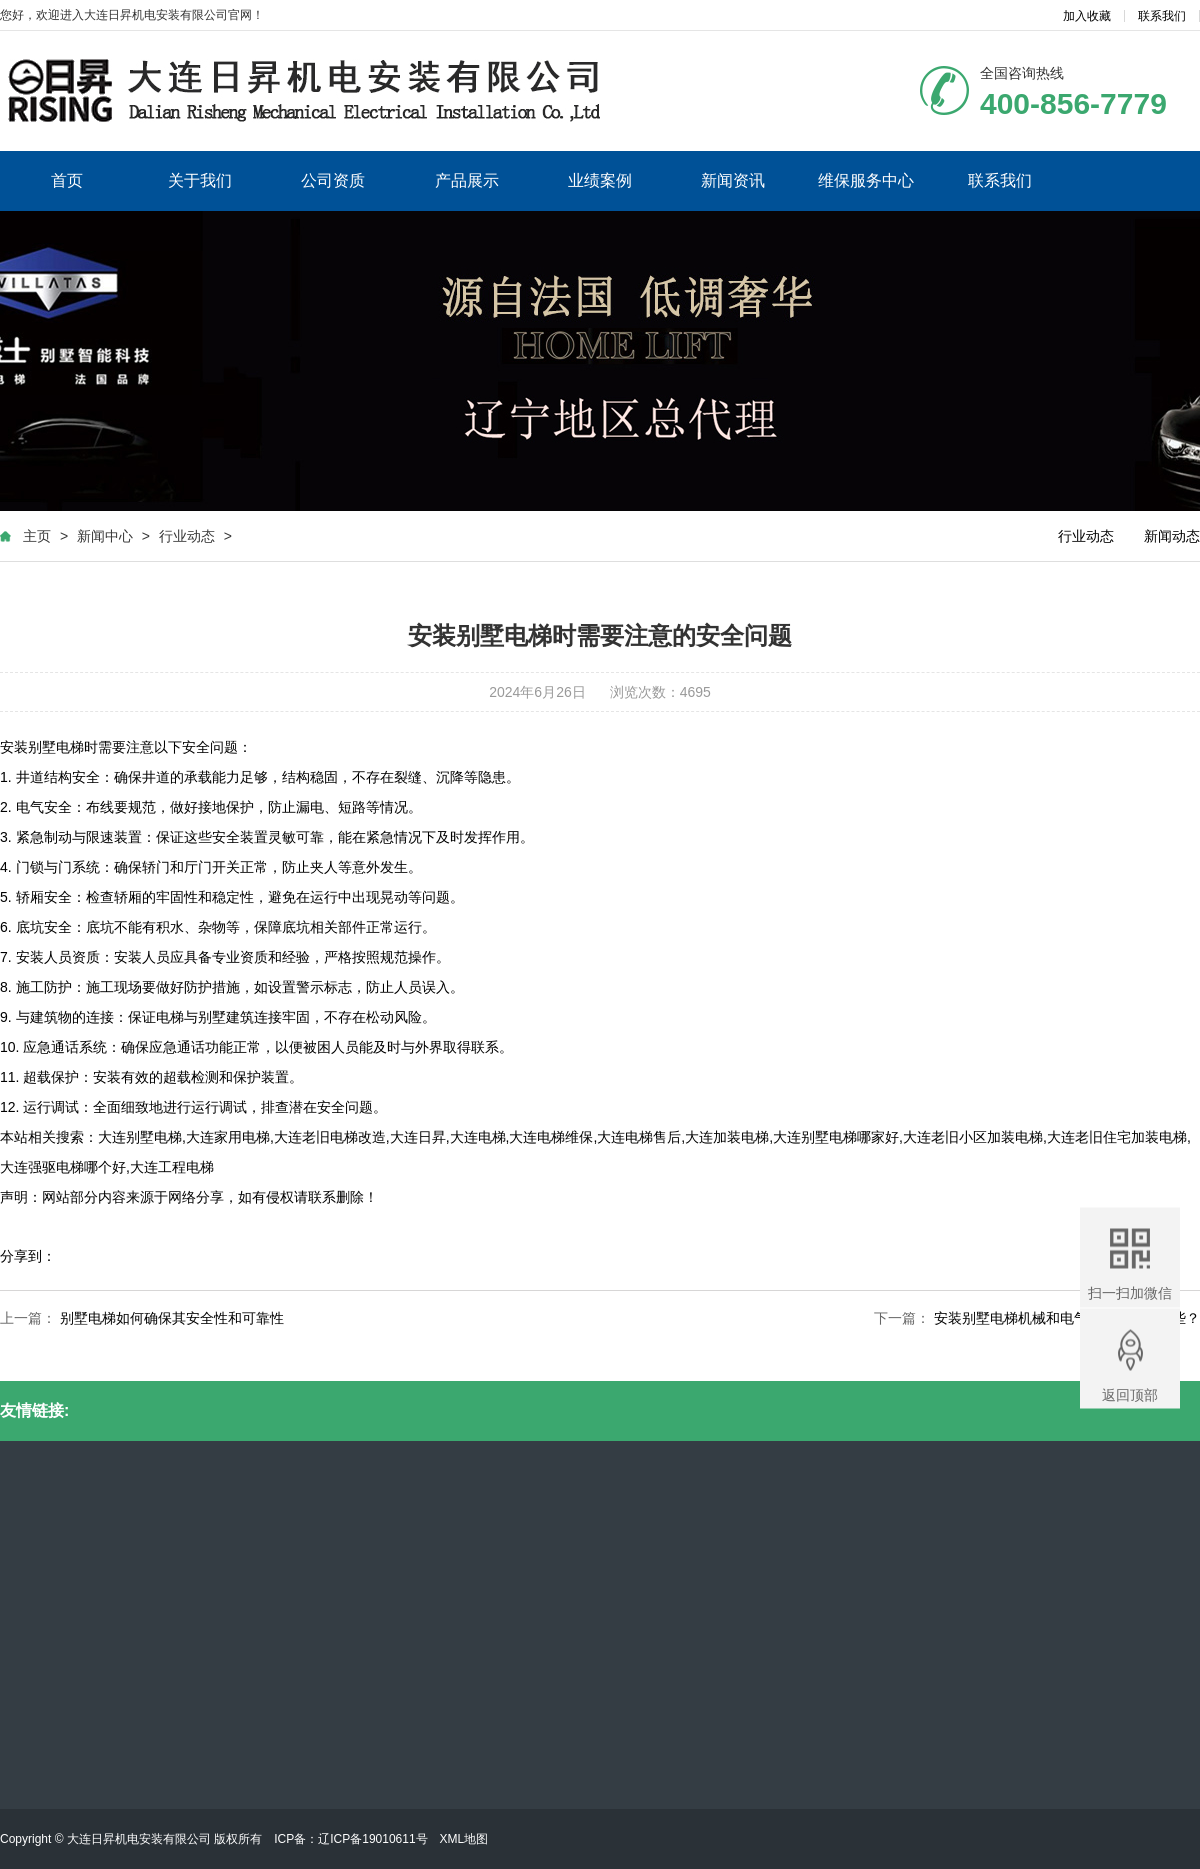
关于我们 (200, 180)
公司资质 (333, 180)
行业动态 (187, 536)
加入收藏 (1087, 16)
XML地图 (464, 1839)
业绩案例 (600, 180)
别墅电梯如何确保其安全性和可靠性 (172, 1318)
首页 (67, 180)
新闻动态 (1172, 536)
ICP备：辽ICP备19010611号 (350, 1839)
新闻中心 (105, 536)
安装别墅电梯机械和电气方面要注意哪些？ (1067, 1318)
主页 (37, 536)
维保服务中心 (866, 180)
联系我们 (1162, 16)
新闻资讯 (733, 180)
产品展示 (467, 180)
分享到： (28, 1256)
